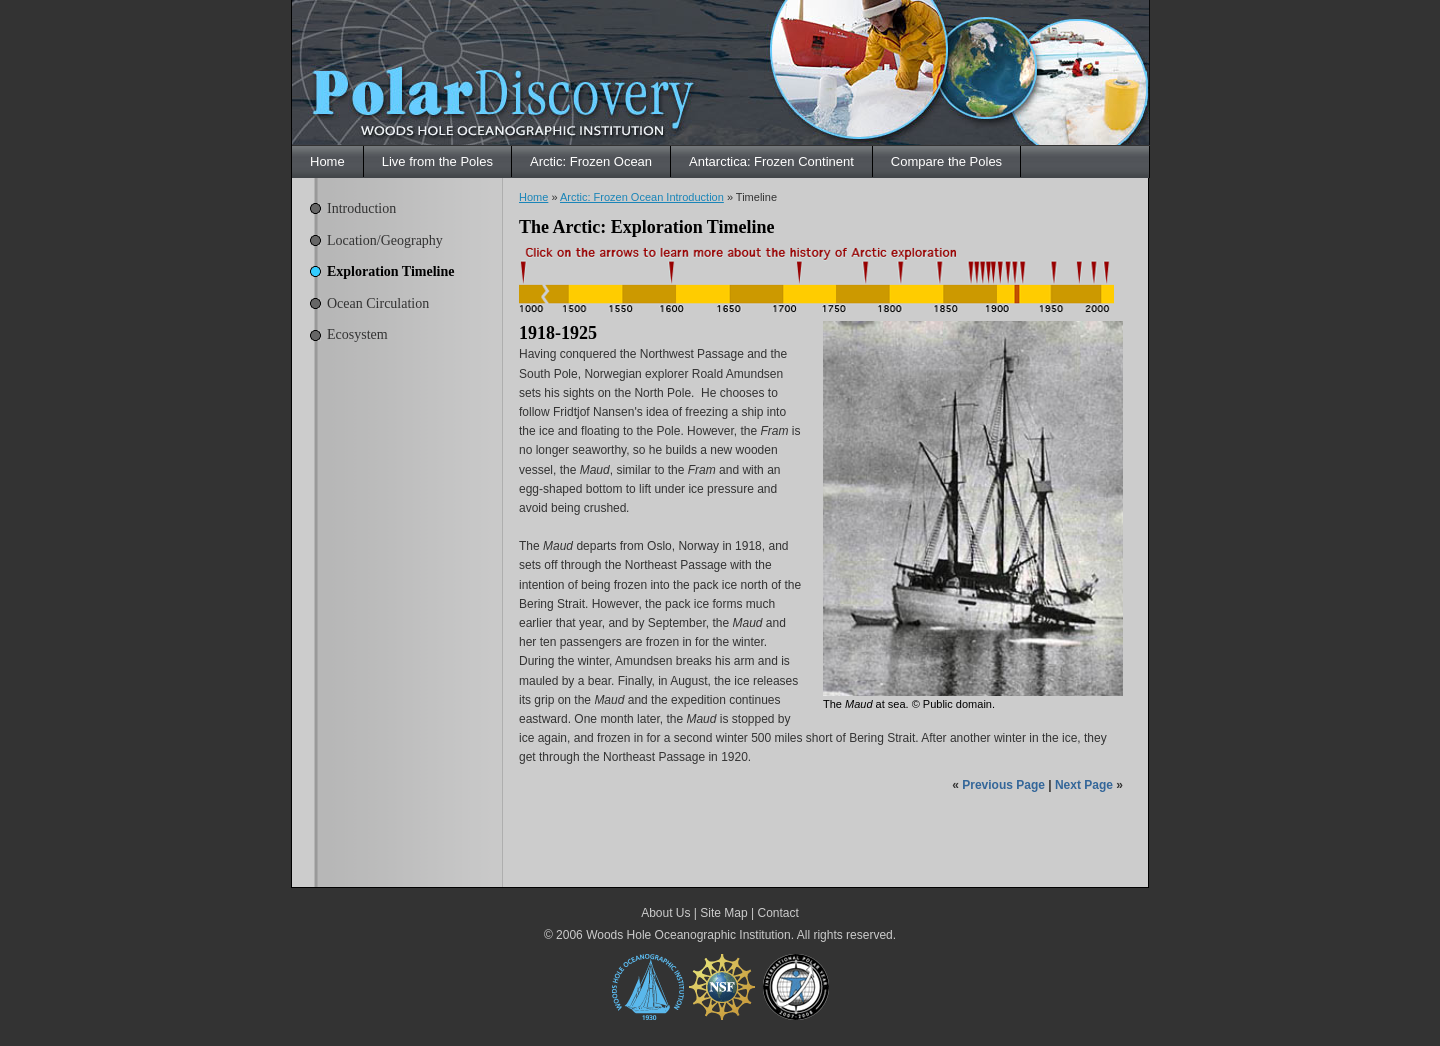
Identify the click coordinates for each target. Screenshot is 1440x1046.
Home (327, 161)
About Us (665, 913)
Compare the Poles (946, 161)
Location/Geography (385, 240)
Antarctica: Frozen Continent (771, 161)
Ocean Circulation (378, 303)
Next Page (1084, 785)
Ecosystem (357, 334)
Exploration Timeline (390, 271)
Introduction (361, 208)
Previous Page (1003, 785)
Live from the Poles (437, 161)
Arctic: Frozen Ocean (591, 161)
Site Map (723, 913)
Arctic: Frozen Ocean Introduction (642, 197)
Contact (777, 913)
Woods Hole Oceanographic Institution (688, 935)
